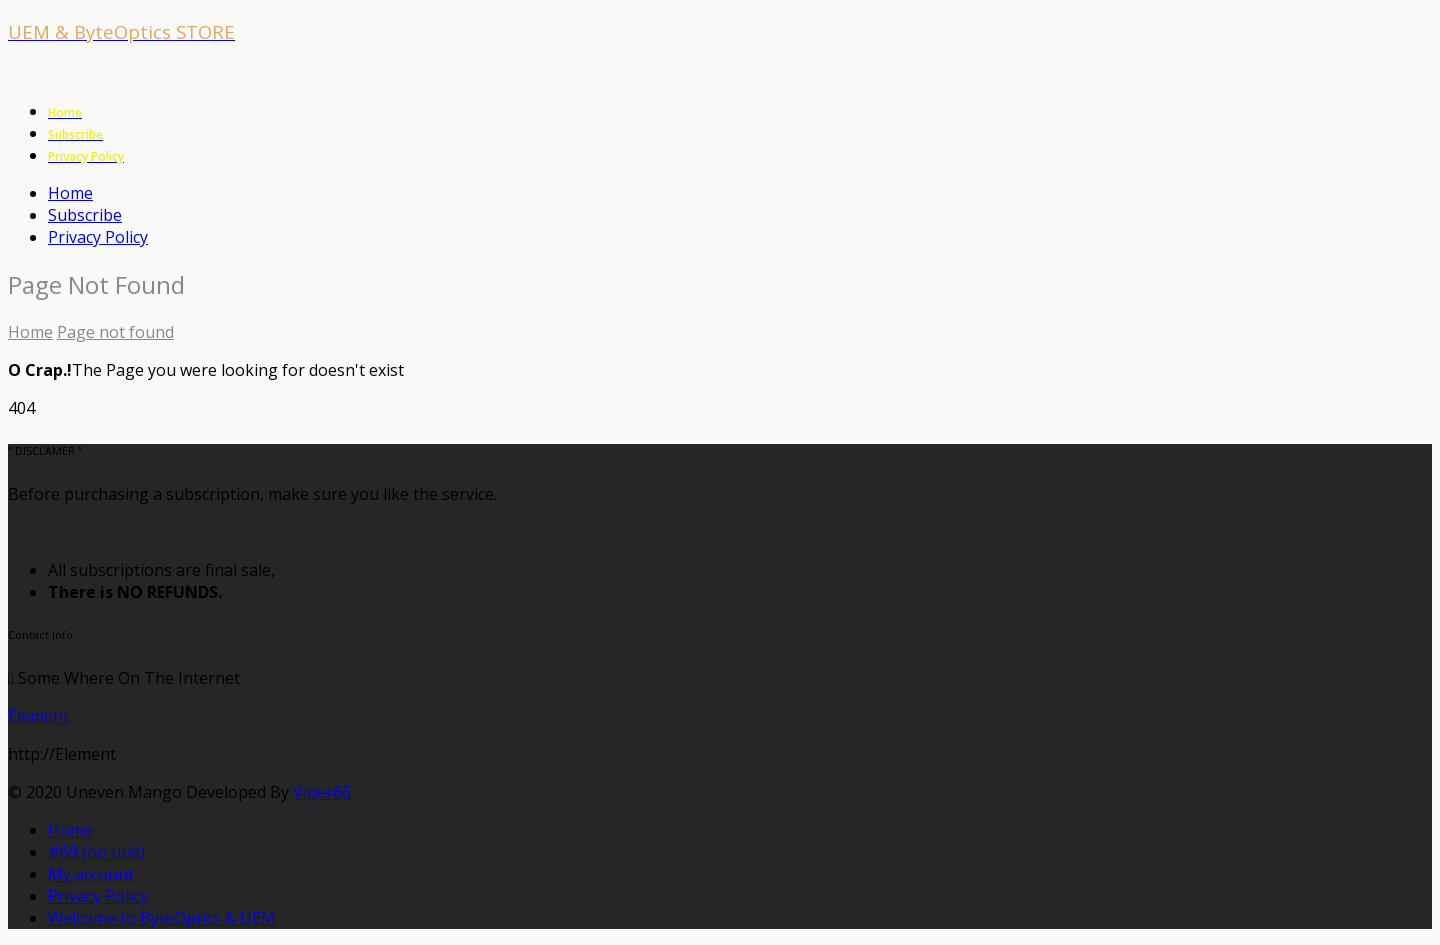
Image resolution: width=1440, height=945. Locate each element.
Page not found (115, 332)
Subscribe (85, 215)
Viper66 (322, 792)
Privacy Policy (98, 237)
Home (70, 193)
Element (38, 716)
